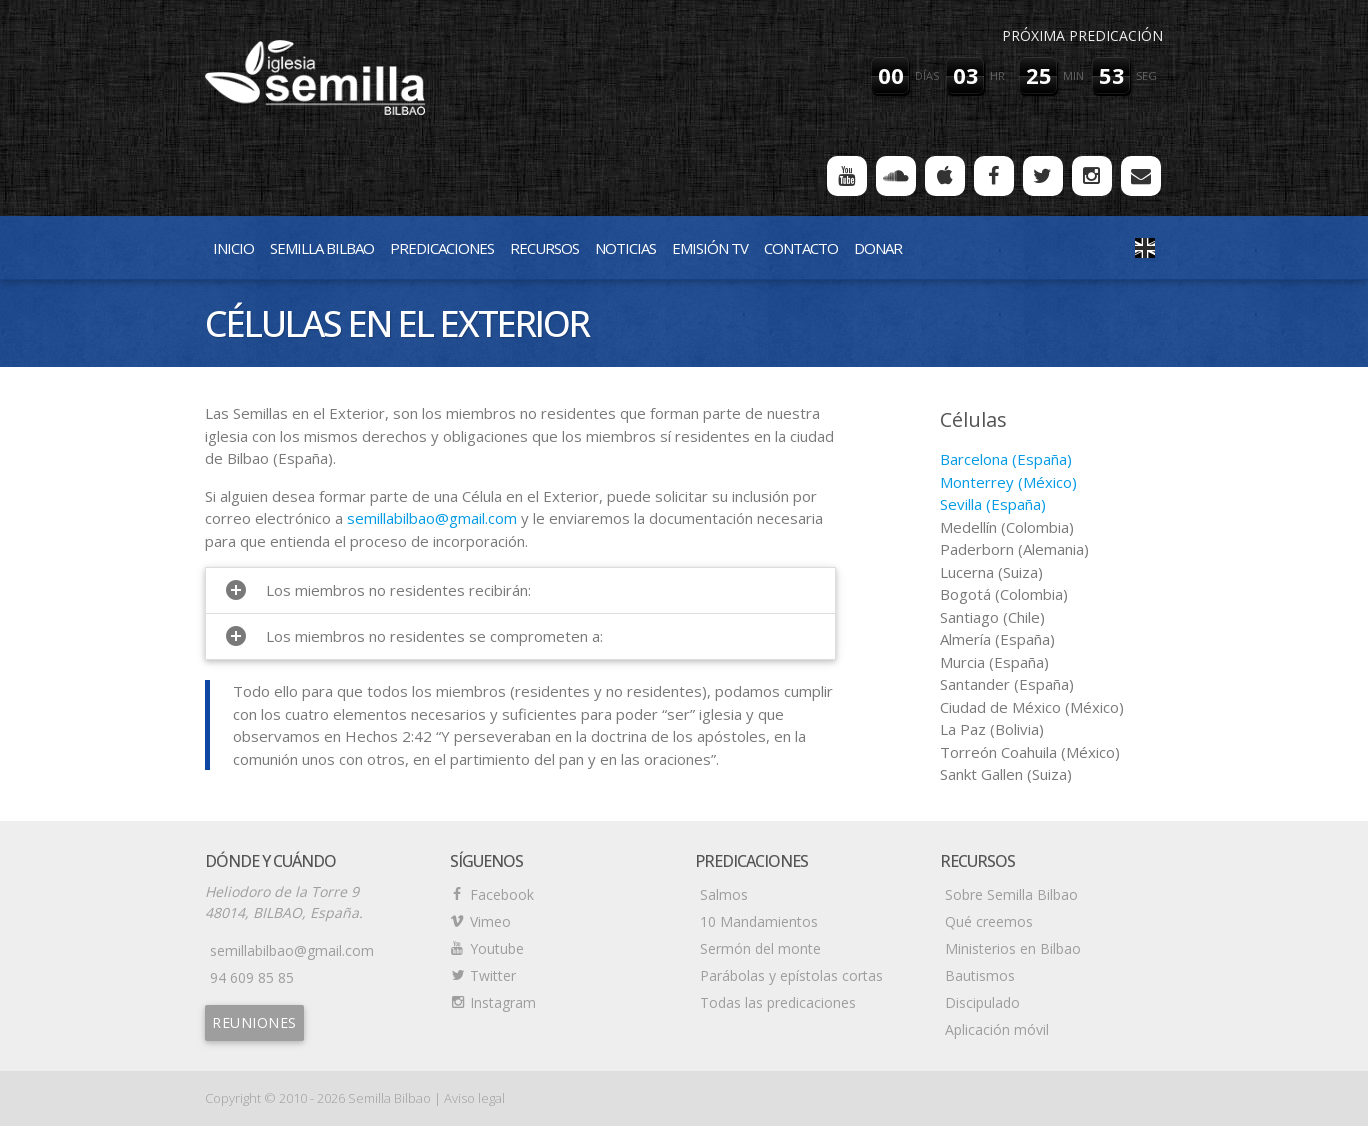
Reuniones (254, 1022)
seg (1146, 75)
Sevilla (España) (993, 504)
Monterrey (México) (1008, 482)
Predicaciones (442, 248)
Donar (878, 248)
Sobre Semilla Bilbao (1011, 894)
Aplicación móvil (997, 1029)
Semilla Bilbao (322, 248)
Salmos (724, 894)
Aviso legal (474, 1098)
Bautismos (980, 975)
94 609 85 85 (252, 977)
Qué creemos (989, 921)
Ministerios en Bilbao (1013, 948)
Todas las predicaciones (778, 1002)
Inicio (233, 248)
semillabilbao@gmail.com (432, 518)
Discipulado (982, 1002)
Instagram (503, 1002)
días (927, 75)
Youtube (497, 948)
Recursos (544, 248)
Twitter (493, 975)
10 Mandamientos (759, 921)
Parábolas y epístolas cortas (791, 975)
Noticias (625, 248)
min (1073, 75)
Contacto (801, 248)
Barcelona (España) (1006, 459)
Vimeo (490, 921)
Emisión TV (710, 248)
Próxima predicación (1082, 35)
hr (997, 75)
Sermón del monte (760, 948)
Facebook (502, 894)
